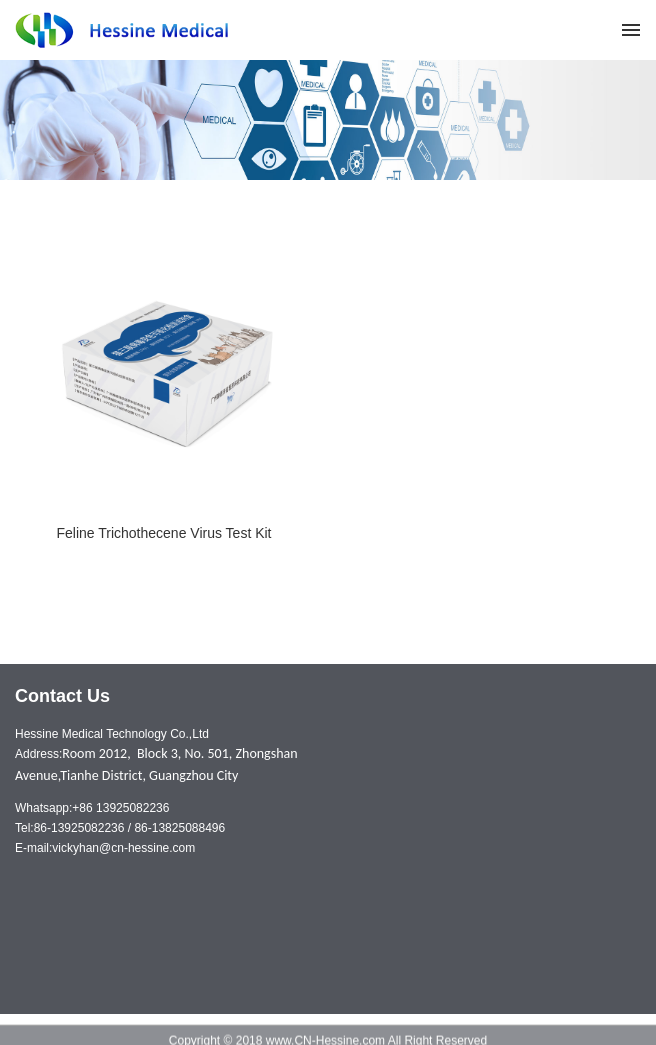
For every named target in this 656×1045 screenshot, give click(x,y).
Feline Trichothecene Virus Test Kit (163, 533)
